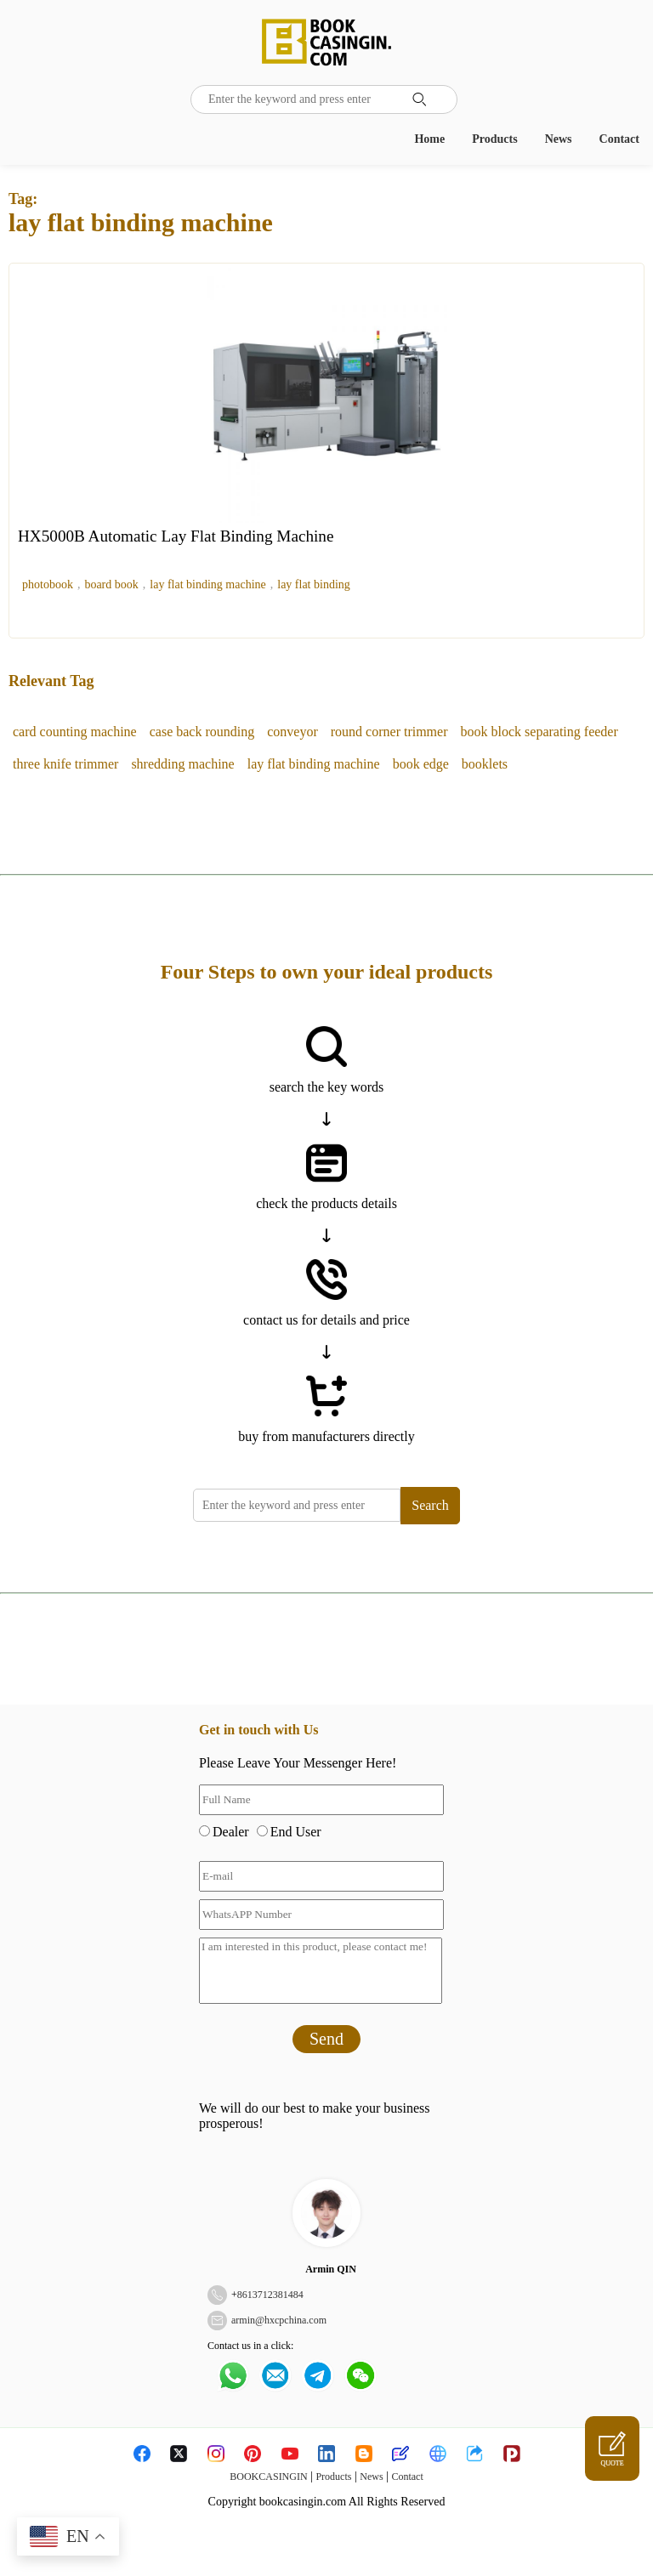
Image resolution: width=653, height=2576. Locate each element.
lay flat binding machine (207, 584)
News (558, 139)
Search (430, 1505)
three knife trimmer (65, 764)
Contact (619, 139)
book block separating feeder (539, 731)
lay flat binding (313, 584)
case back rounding (202, 731)
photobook (47, 584)
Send (326, 2038)
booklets (485, 764)
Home (429, 139)
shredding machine (182, 764)
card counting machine (75, 731)
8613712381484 (270, 2295)
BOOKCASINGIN (268, 2476)
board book (111, 584)
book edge (421, 764)
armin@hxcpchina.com (278, 2320)
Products (494, 139)
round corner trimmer (389, 731)
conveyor (292, 731)
